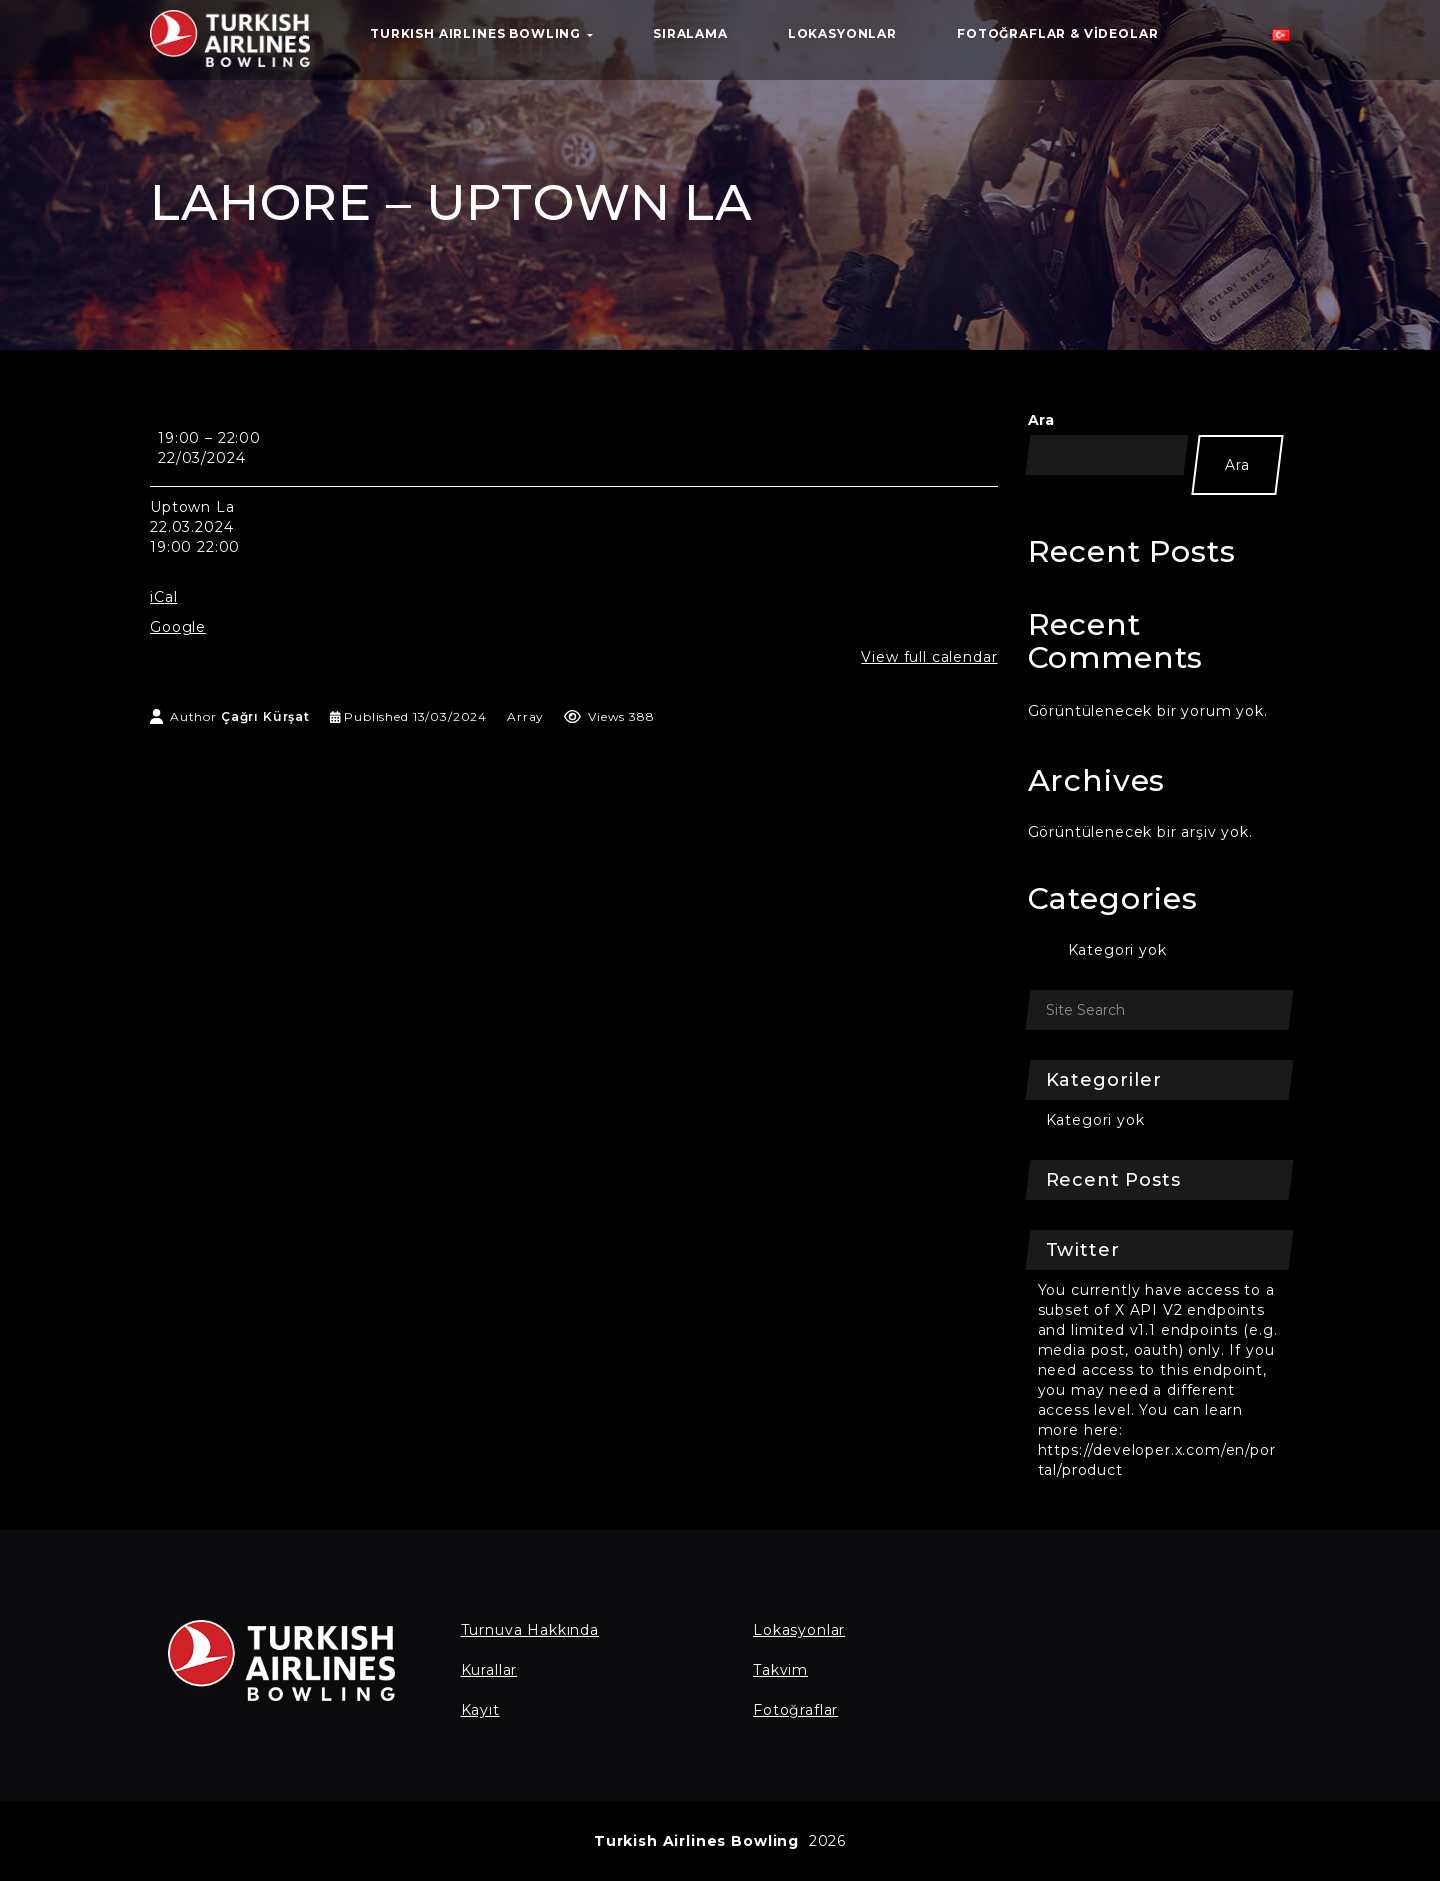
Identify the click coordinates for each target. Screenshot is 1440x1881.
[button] (1281, 40)
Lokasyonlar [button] (842, 33)
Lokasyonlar (799, 1630)
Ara (1042, 420)
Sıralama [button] (690, 33)
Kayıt (480, 1710)
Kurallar (489, 1670)
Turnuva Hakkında (530, 1630)
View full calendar (929, 657)
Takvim (780, 1670)
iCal (163, 597)
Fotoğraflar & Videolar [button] (1057, 33)
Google (178, 627)
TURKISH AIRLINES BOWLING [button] (481, 33)
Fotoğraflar (795, 1710)
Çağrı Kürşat (265, 716)
